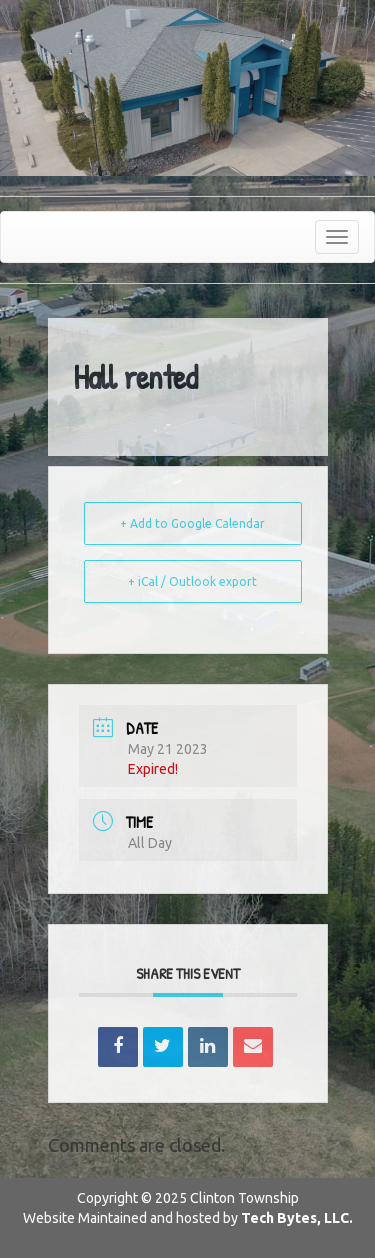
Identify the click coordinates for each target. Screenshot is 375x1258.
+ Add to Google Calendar (192, 523)
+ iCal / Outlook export (192, 581)
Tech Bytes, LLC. (297, 1218)
